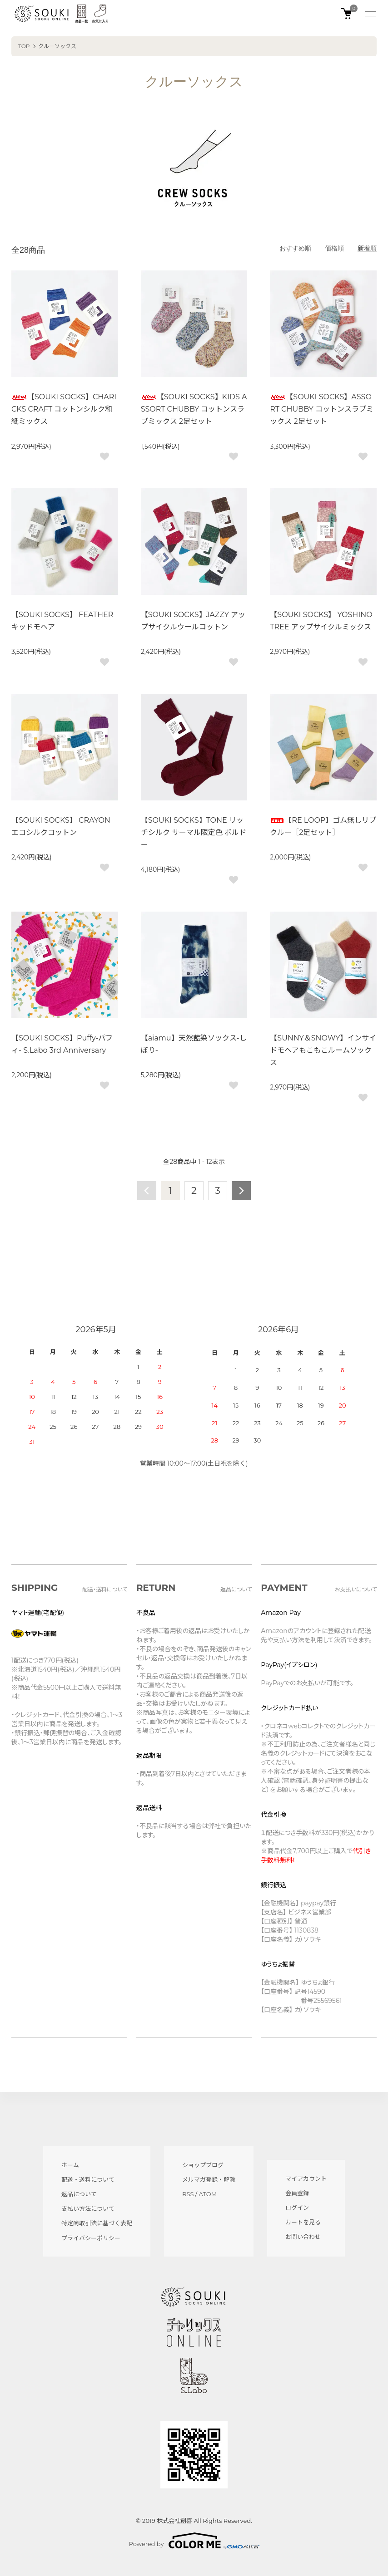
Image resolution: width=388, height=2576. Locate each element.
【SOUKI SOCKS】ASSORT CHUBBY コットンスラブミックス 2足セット (321, 409)
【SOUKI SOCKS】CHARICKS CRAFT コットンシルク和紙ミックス (63, 409)
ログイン (297, 2207)
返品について (79, 2194)
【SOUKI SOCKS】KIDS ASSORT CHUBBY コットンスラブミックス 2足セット (194, 409)
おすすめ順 (295, 248)
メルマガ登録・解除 (208, 2179)
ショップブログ (203, 2165)
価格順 (334, 248)
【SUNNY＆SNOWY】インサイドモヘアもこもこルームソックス (323, 1050)
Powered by (194, 2540)
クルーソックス (57, 46)
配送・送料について (87, 2179)
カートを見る (303, 2222)
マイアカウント (306, 2178)
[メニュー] (369, 13)
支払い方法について (87, 2208)
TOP (24, 46)
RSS (188, 2194)
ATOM (208, 2194)
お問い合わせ (303, 2236)
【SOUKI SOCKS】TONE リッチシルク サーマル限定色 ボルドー (193, 832)
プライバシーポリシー (90, 2238)
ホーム (70, 2165)
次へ (241, 1190)
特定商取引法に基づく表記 (96, 2223)
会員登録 (297, 2193)
